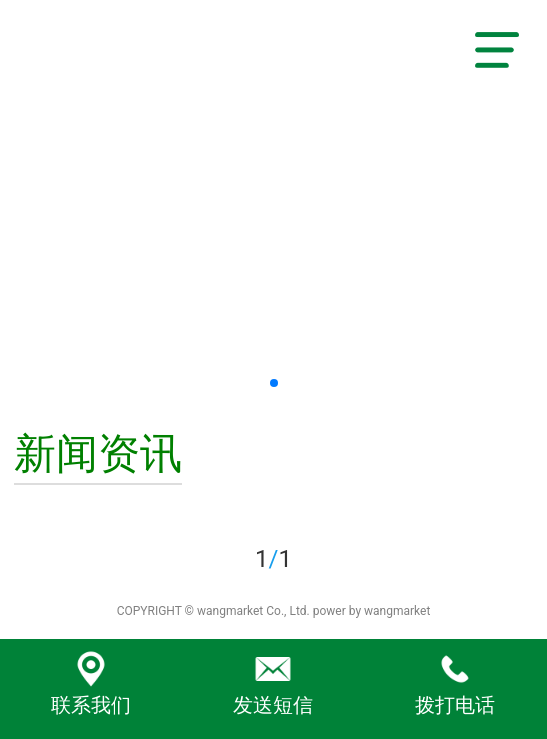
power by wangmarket (372, 611)
